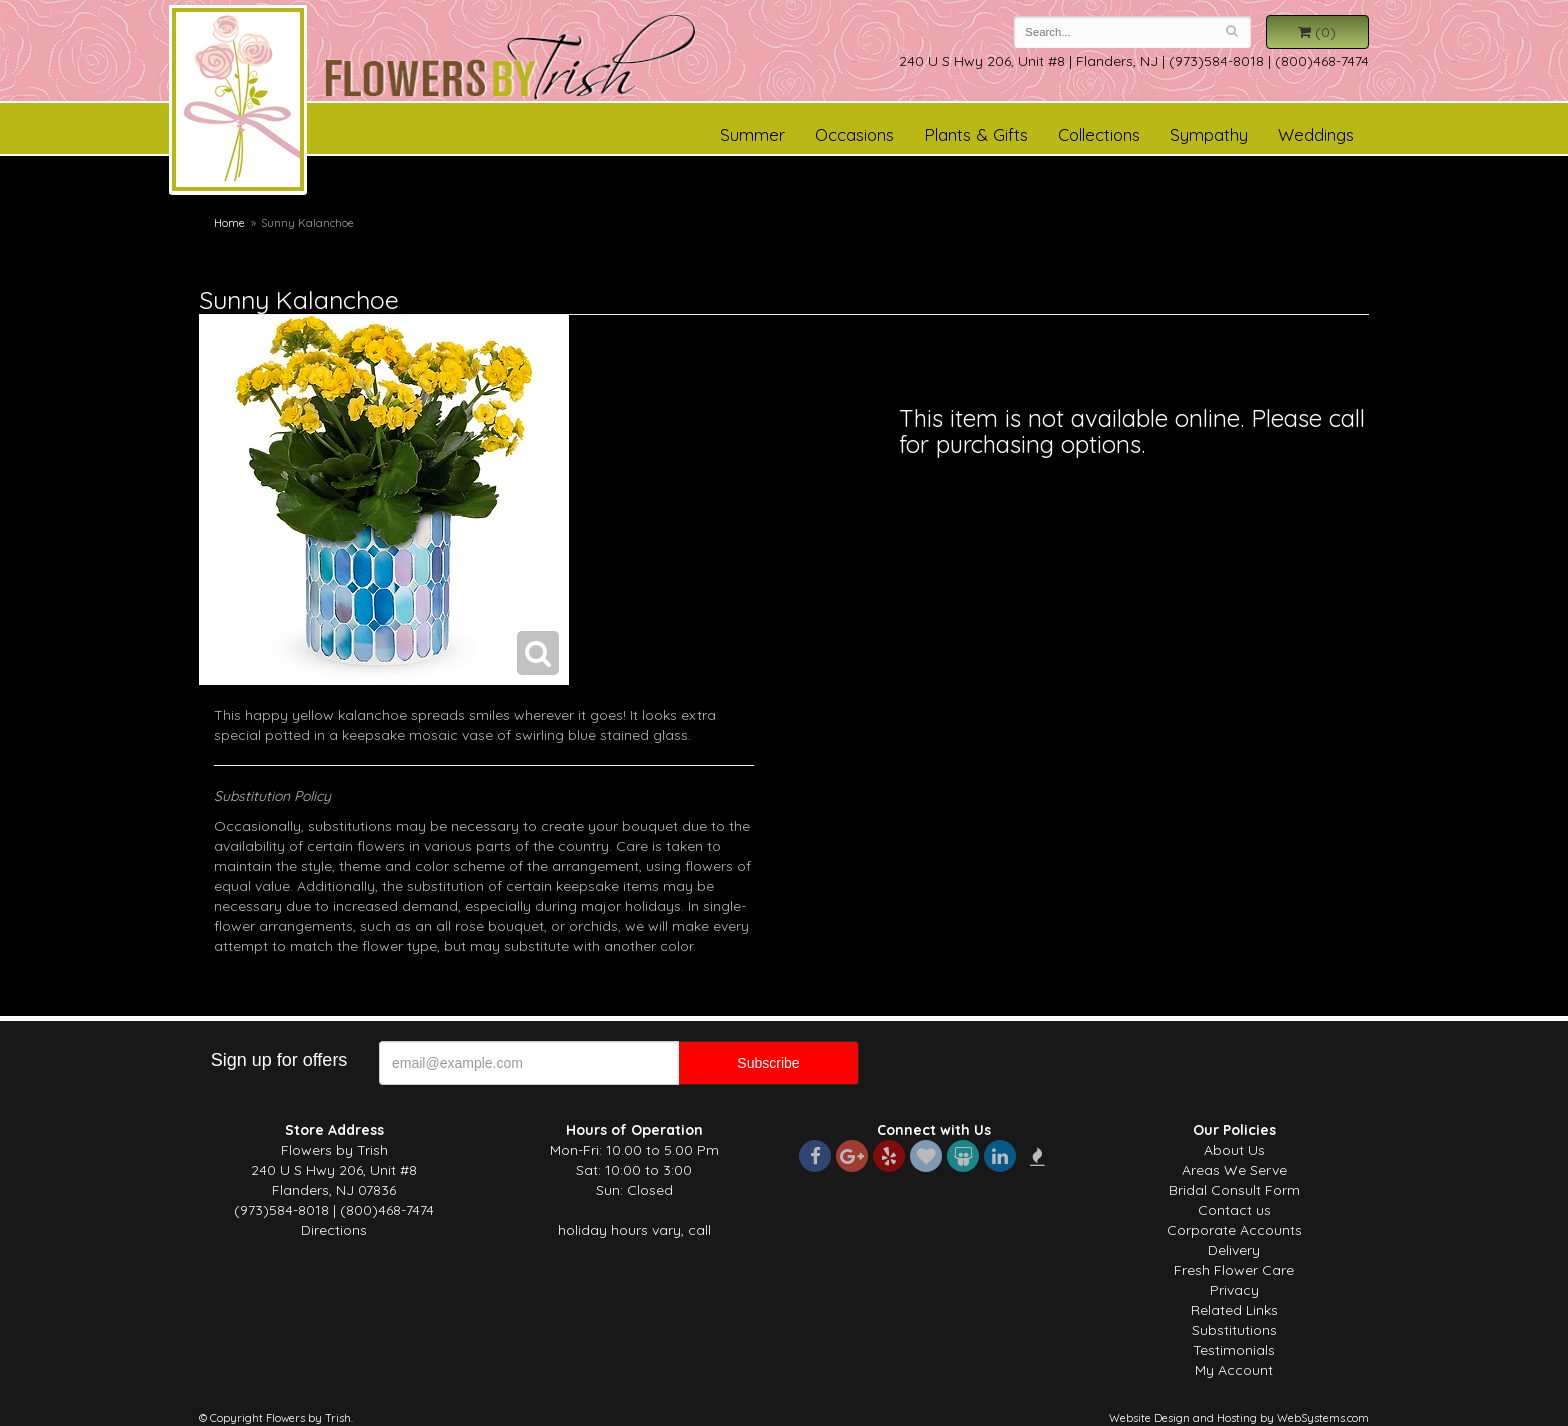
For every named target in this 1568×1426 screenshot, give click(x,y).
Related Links (1234, 1310)
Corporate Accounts (1234, 1230)
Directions (334, 1230)
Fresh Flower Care (1234, 1270)
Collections (1099, 134)
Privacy (1234, 1290)
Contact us (1234, 1210)
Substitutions (1234, 1330)
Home (229, 223)
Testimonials (1234, 1350)
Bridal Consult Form (1234, 1190)
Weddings (1316, 134)
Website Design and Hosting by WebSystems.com (1239, 1418)
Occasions (854, 134)
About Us (1234, 1150)
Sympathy (1209, 134)
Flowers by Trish (238, 103)
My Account (1234, 1370)
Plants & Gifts (976, 134)
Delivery (1234, 1250)
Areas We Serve (1234, 1170)
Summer (752, 134)
